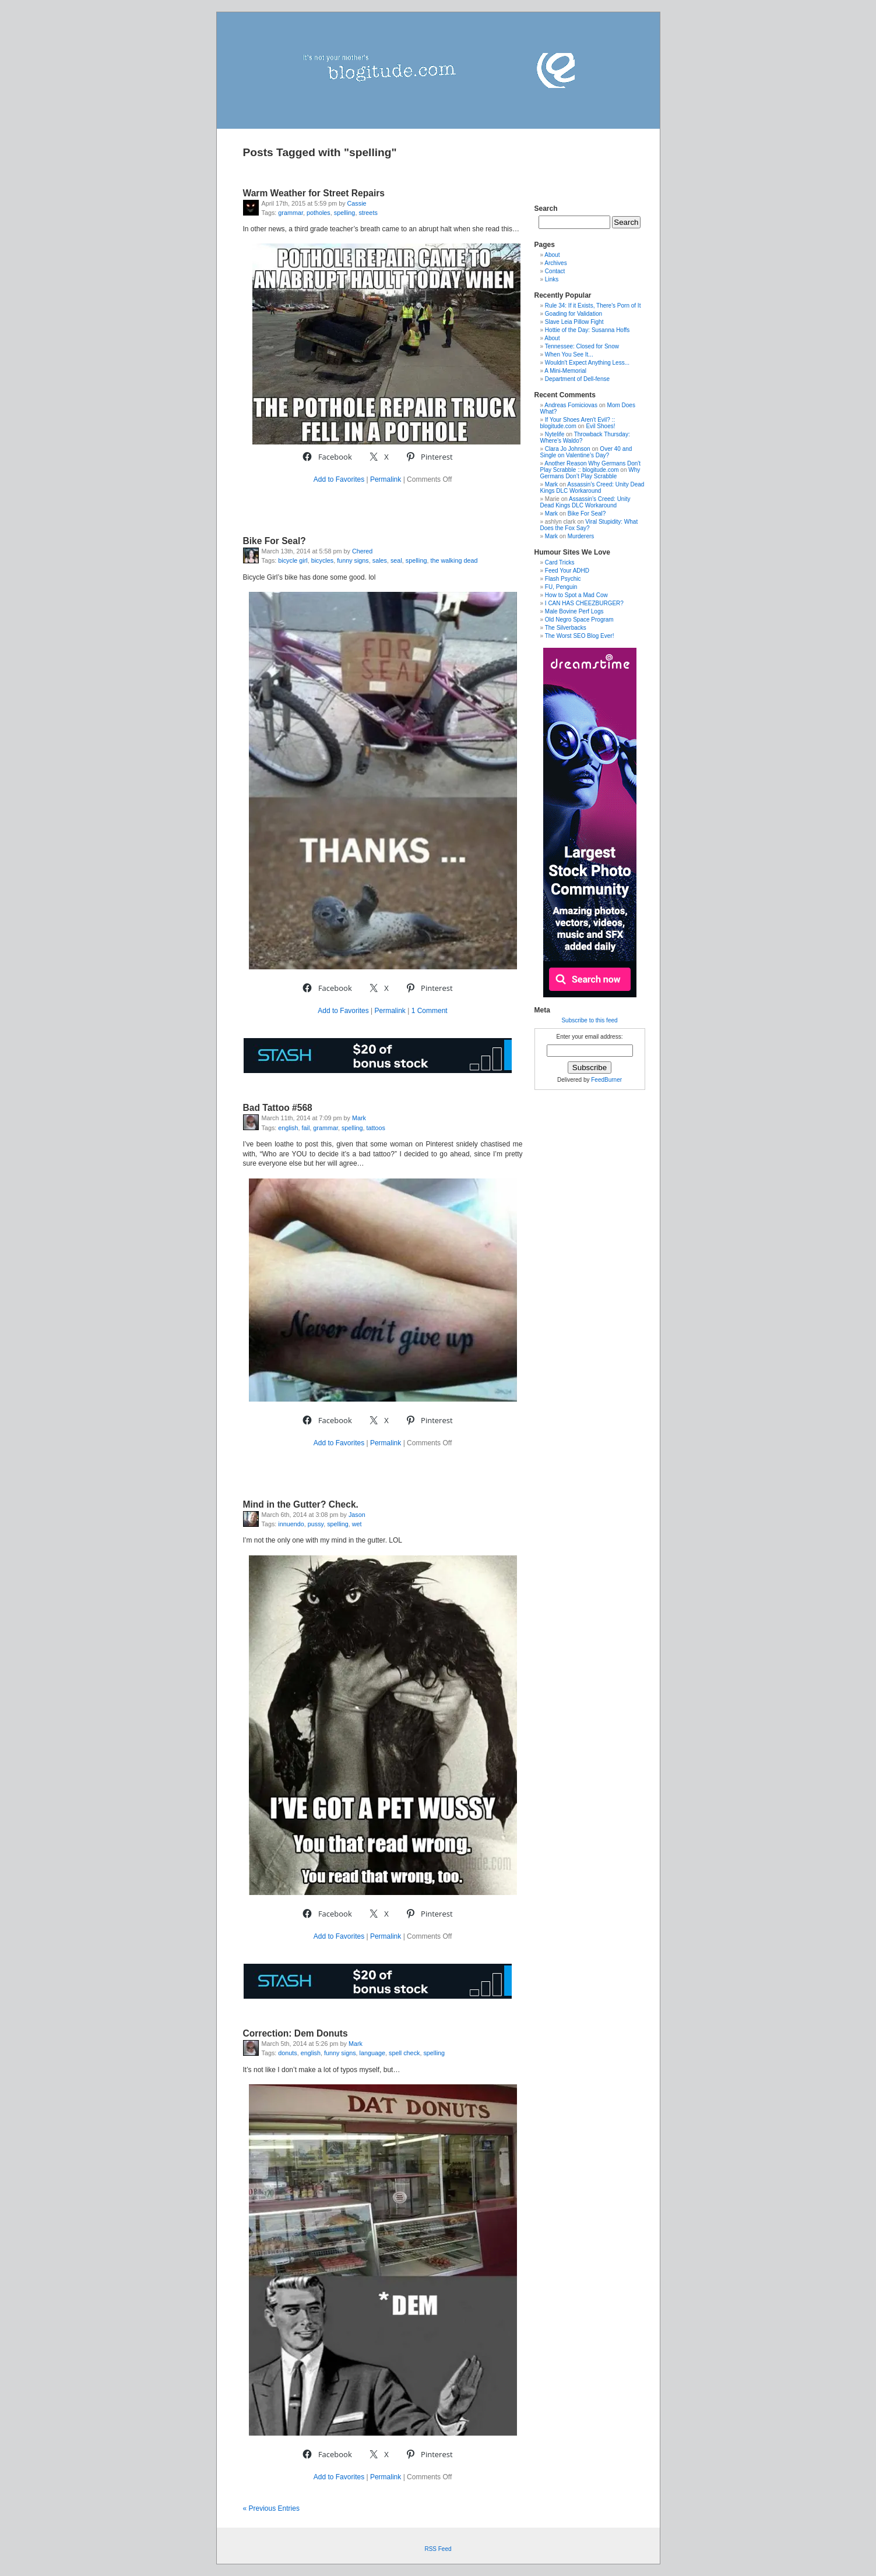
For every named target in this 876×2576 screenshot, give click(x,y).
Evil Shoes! (600, 426)
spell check (404, 2052)
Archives (555, 263)
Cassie (357, 203)
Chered (362, 551)
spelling (345, 212)
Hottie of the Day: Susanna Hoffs (587, 330)
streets (367, 212)
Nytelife (554, 434)
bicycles (322, 560)
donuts (287, 2052)
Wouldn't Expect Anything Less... (587, 362)
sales (379, 560)
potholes (318, 212)
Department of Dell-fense (577, 379)
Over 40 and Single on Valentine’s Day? (586, 452)
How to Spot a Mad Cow (576, 595)
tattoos (376, 1127)
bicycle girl (292, 560)
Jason (357, 1514)
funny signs (353, 560)
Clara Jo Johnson (567, 449)
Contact (555, 271)
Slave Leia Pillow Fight (574, 322)
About (552, 255)
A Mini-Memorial (565, 371)
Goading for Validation (573, 313)
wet (357, 1523)
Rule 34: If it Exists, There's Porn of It (593, 305)
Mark (359, 1117)
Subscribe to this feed (589, 1020)
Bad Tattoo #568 (277, 1108)
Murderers (581, 536)
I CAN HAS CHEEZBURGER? (584, 603)
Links (551, 279)
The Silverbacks (565, 627)
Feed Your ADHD (567, 570)
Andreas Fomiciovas (570, 405)
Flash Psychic (563, 579)
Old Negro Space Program (579, 619)
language (372, 2052)
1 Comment (429, 1011)
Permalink (385, 479)
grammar (290, 212)
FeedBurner (606, 1080)
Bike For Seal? (274, 541)
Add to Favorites (339, 479)
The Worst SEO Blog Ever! (579, 636)
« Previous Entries (271, 2508)
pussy (315, 1523)
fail (306, 1127)
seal (396, 560)
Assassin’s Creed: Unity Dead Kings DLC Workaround (592, 487)
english (288, 1127)
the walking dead (453, 560)
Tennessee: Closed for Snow (582, 346)
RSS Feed (437, 2549)
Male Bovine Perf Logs (574, 611)
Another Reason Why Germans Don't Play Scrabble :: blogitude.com (590, 466)
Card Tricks (560, 562)
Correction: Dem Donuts (295, 2033)
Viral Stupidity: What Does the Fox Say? (589, 524)
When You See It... (569, 354)
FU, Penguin (561, 587)
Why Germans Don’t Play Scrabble (590, 473)
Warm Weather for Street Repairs (314, 193)
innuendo (291, 1523)
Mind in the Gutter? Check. (300, 1504)
